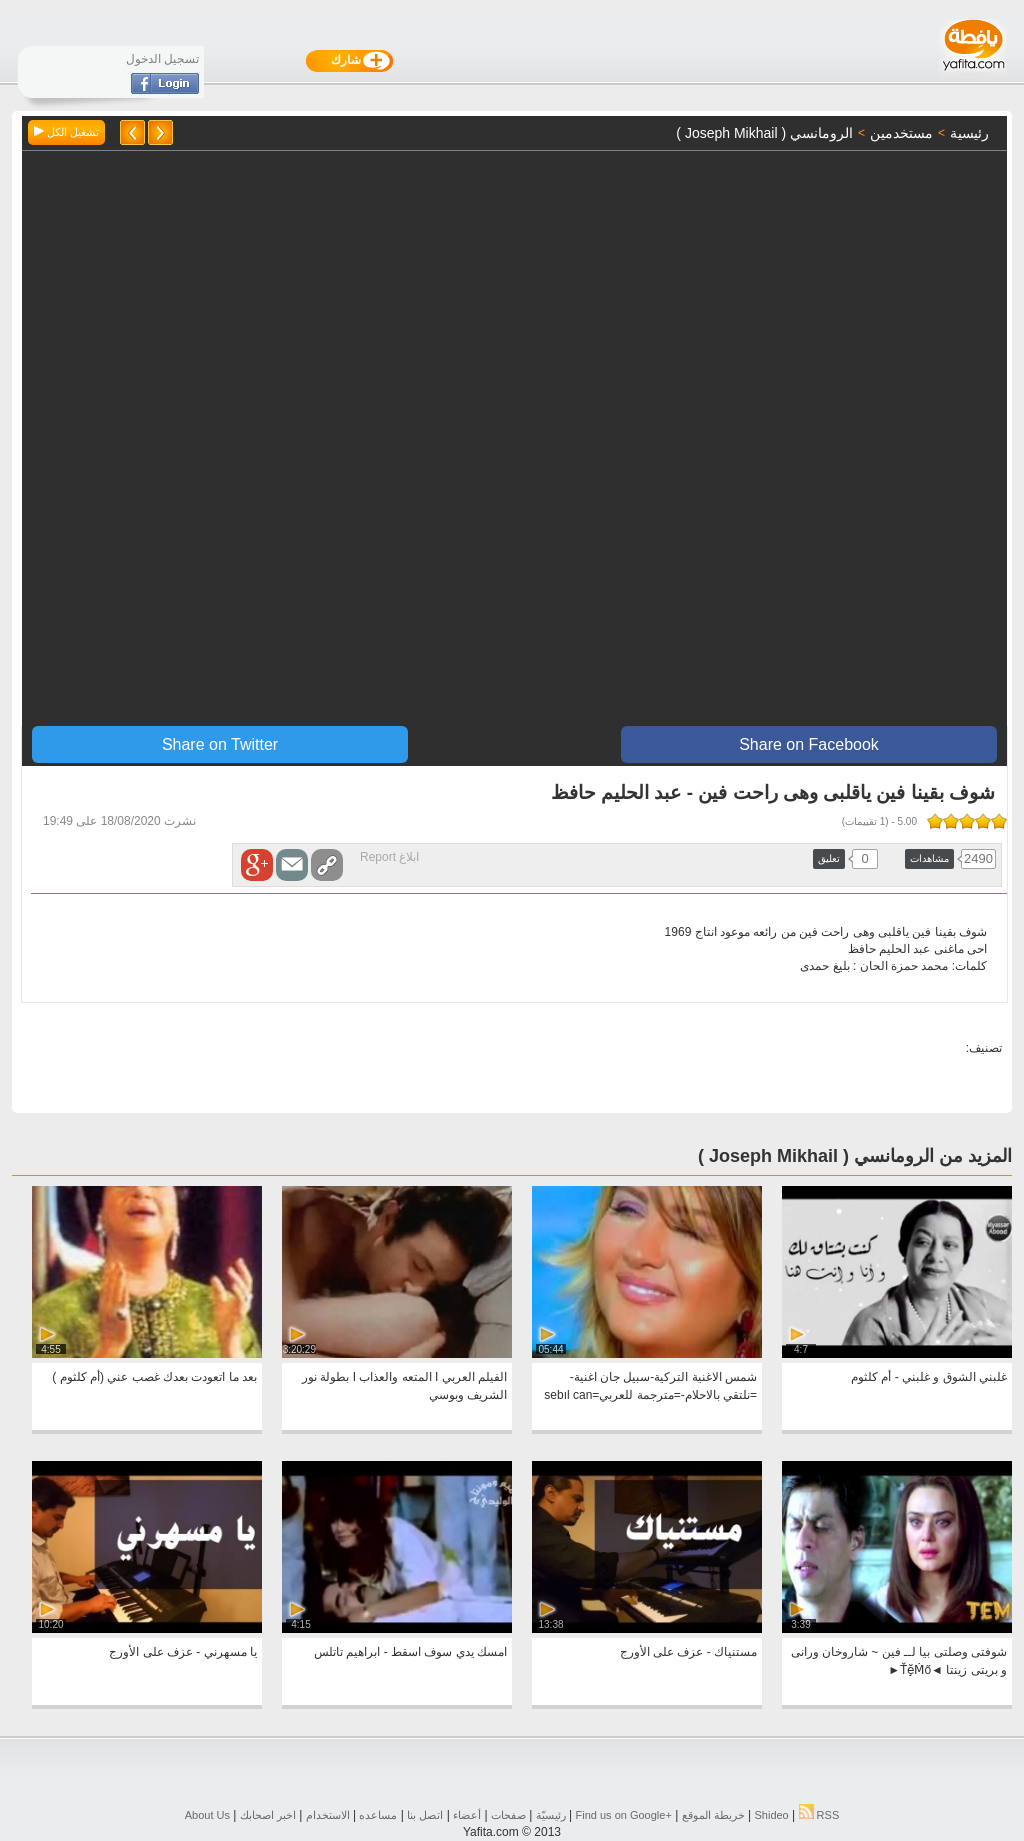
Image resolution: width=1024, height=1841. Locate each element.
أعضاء (467, 1815)
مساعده (378, 1815)
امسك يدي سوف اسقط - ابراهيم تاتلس (410, 1652)
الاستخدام (328, 1815)
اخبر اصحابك (268, 1815)
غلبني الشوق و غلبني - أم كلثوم (929, 1377)
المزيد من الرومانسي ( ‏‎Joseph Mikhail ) (855, 1156)
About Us (207, 1815)
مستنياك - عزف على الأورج (688, 1652)
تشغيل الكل (66, 132)
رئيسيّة (551, 1815)
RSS (819, 1815)
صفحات (508, 1815)
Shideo (771, 1815)
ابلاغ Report (389, 857)
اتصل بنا (425, 1815)
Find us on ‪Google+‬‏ (624, 1815)
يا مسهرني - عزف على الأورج (183, 1652)
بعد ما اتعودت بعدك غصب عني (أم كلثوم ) (154, 1377)
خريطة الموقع (713, 1815)
